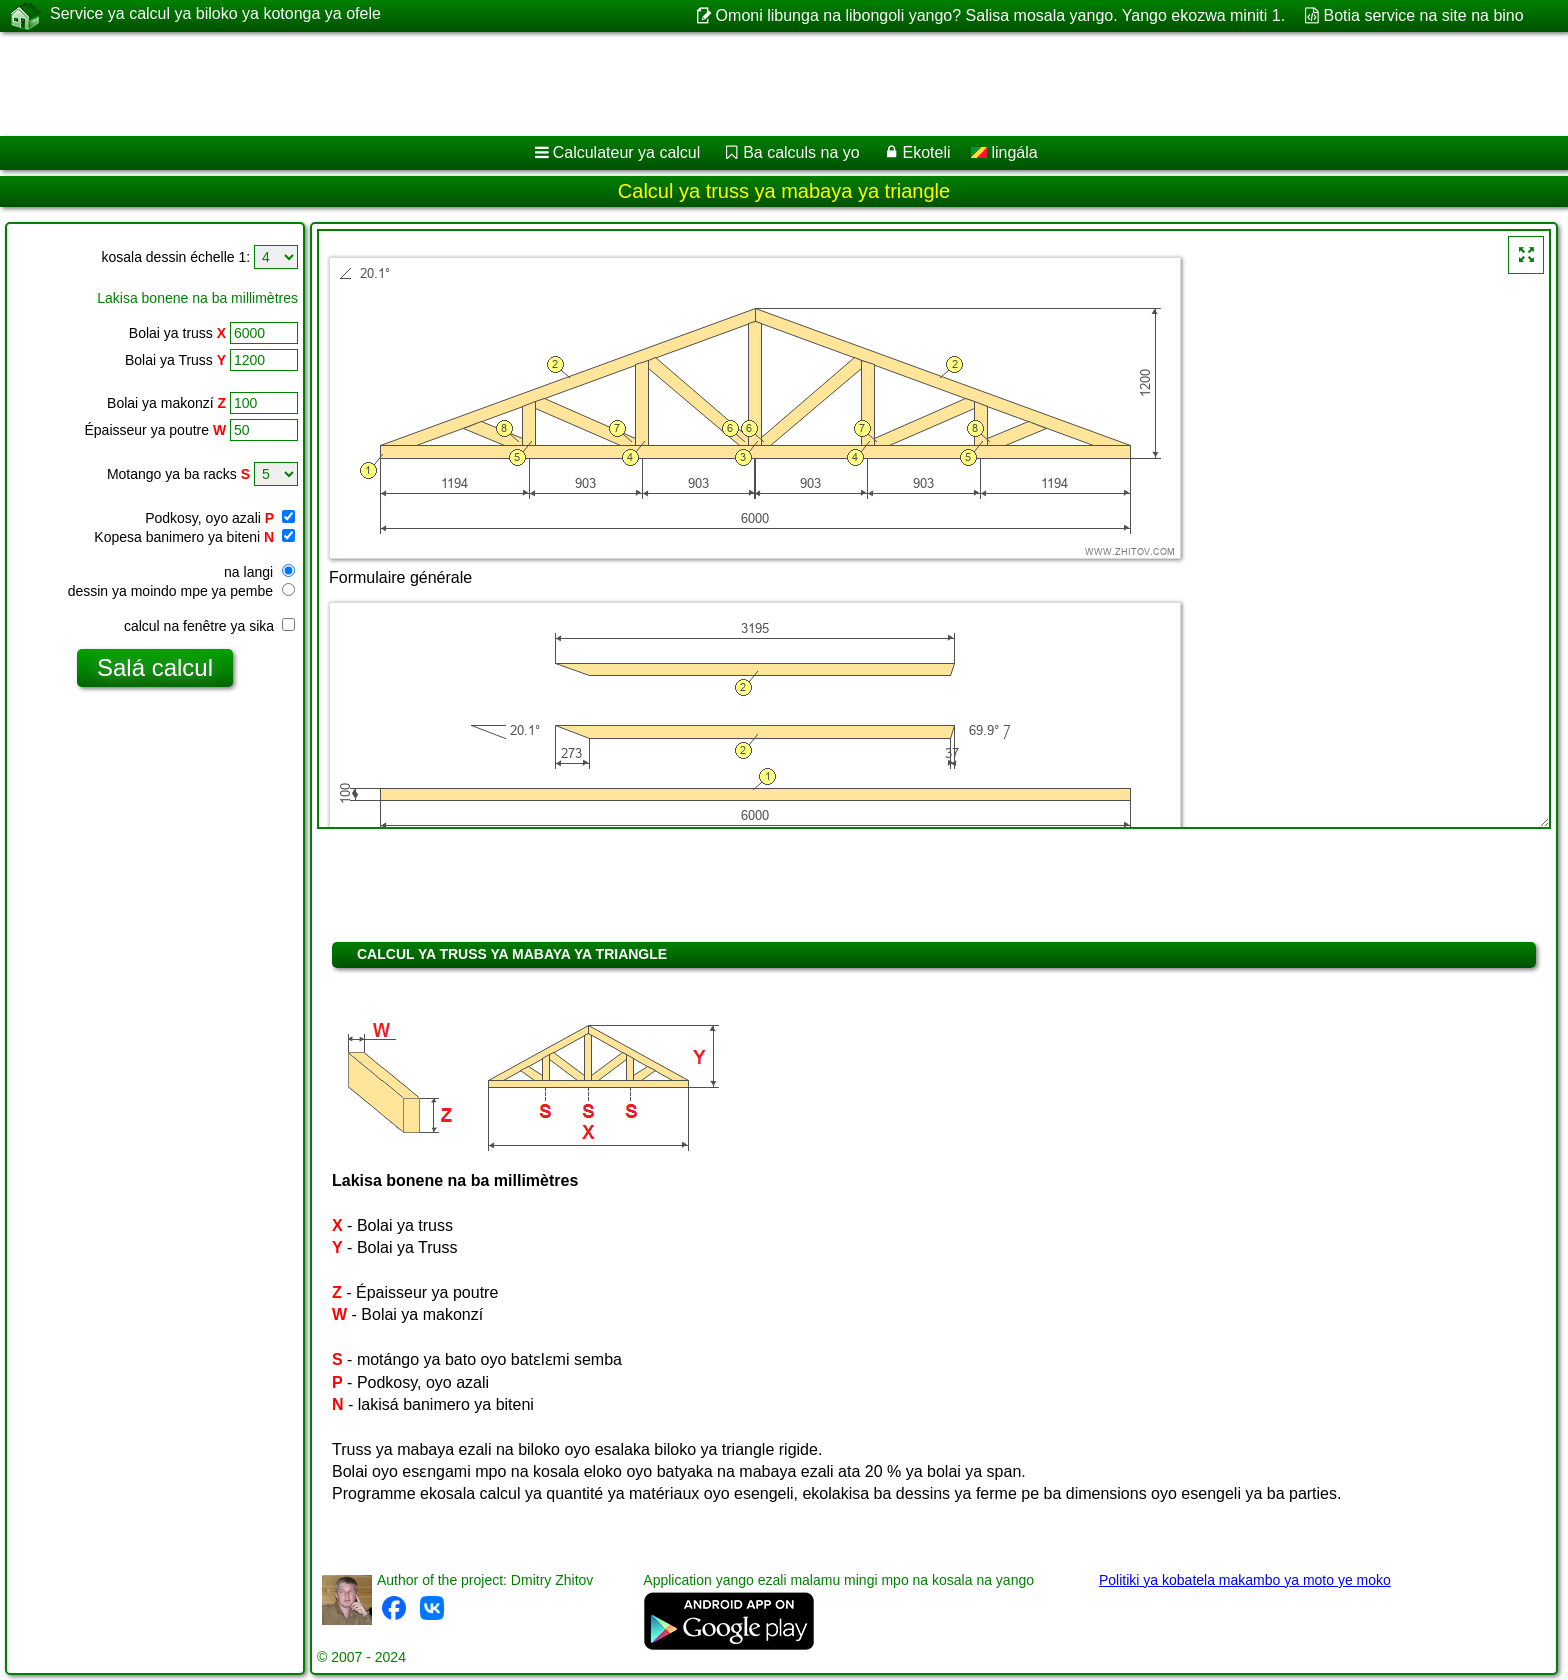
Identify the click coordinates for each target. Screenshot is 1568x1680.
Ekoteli (926, 152)
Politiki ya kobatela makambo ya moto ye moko (1245, 1580)
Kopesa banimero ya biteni (194, 537)
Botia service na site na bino (1424, 15)
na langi (259, 572)
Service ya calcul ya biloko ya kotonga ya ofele (215, 15)
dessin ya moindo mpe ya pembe (181, 591)
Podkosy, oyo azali (220, 518)
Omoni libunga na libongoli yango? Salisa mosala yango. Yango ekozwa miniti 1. (1001, 15)
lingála (1004, 152)
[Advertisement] (607, 84)
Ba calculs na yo (801, 152)
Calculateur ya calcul (627, 152)
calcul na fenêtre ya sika (209, 626)
